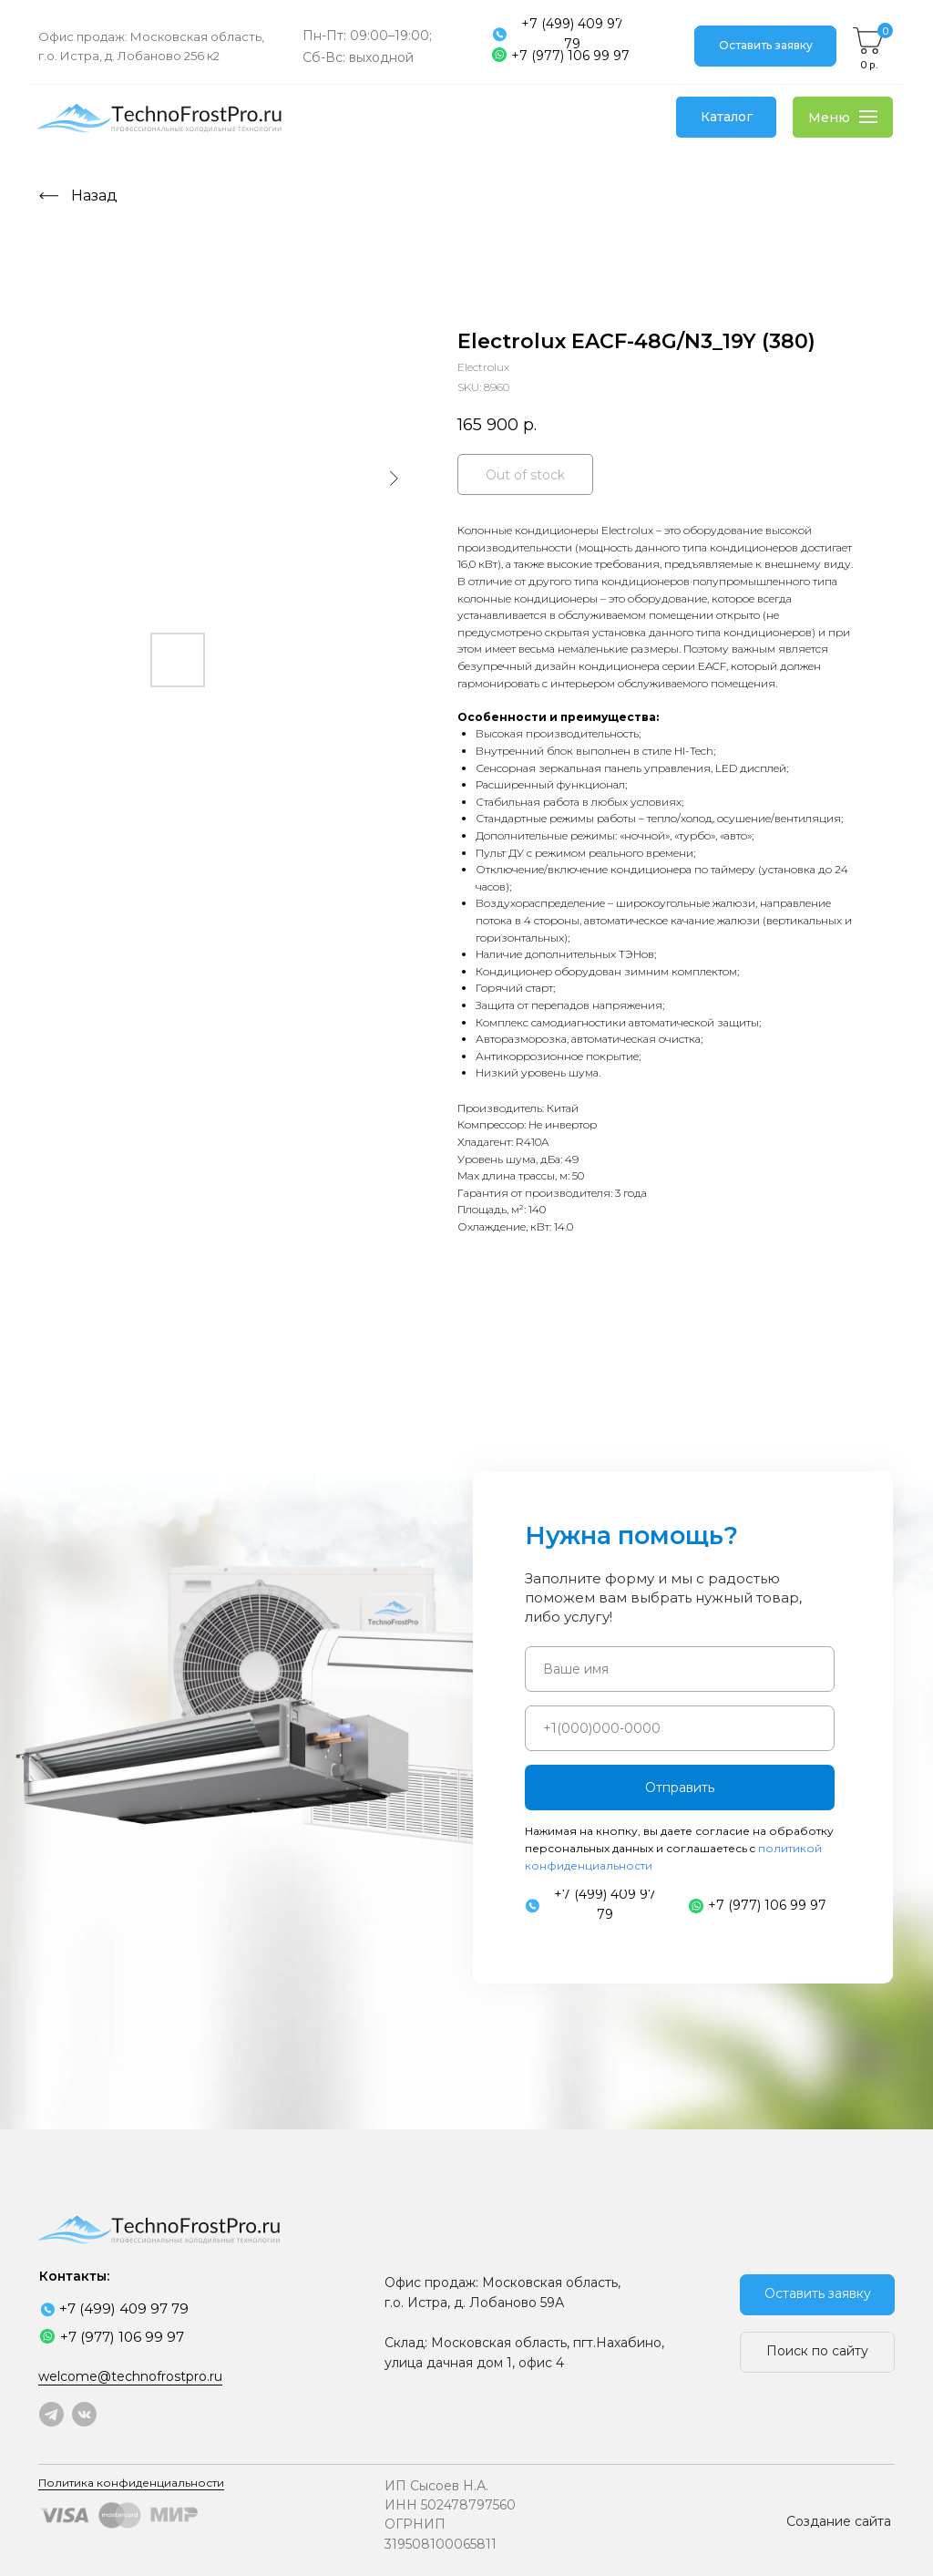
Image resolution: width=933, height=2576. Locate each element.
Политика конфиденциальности (131, 2482)
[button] (765, 46)
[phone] (680, 1728)
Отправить (679, 1787)
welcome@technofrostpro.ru (130, 2376)
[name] (680, 1669)
